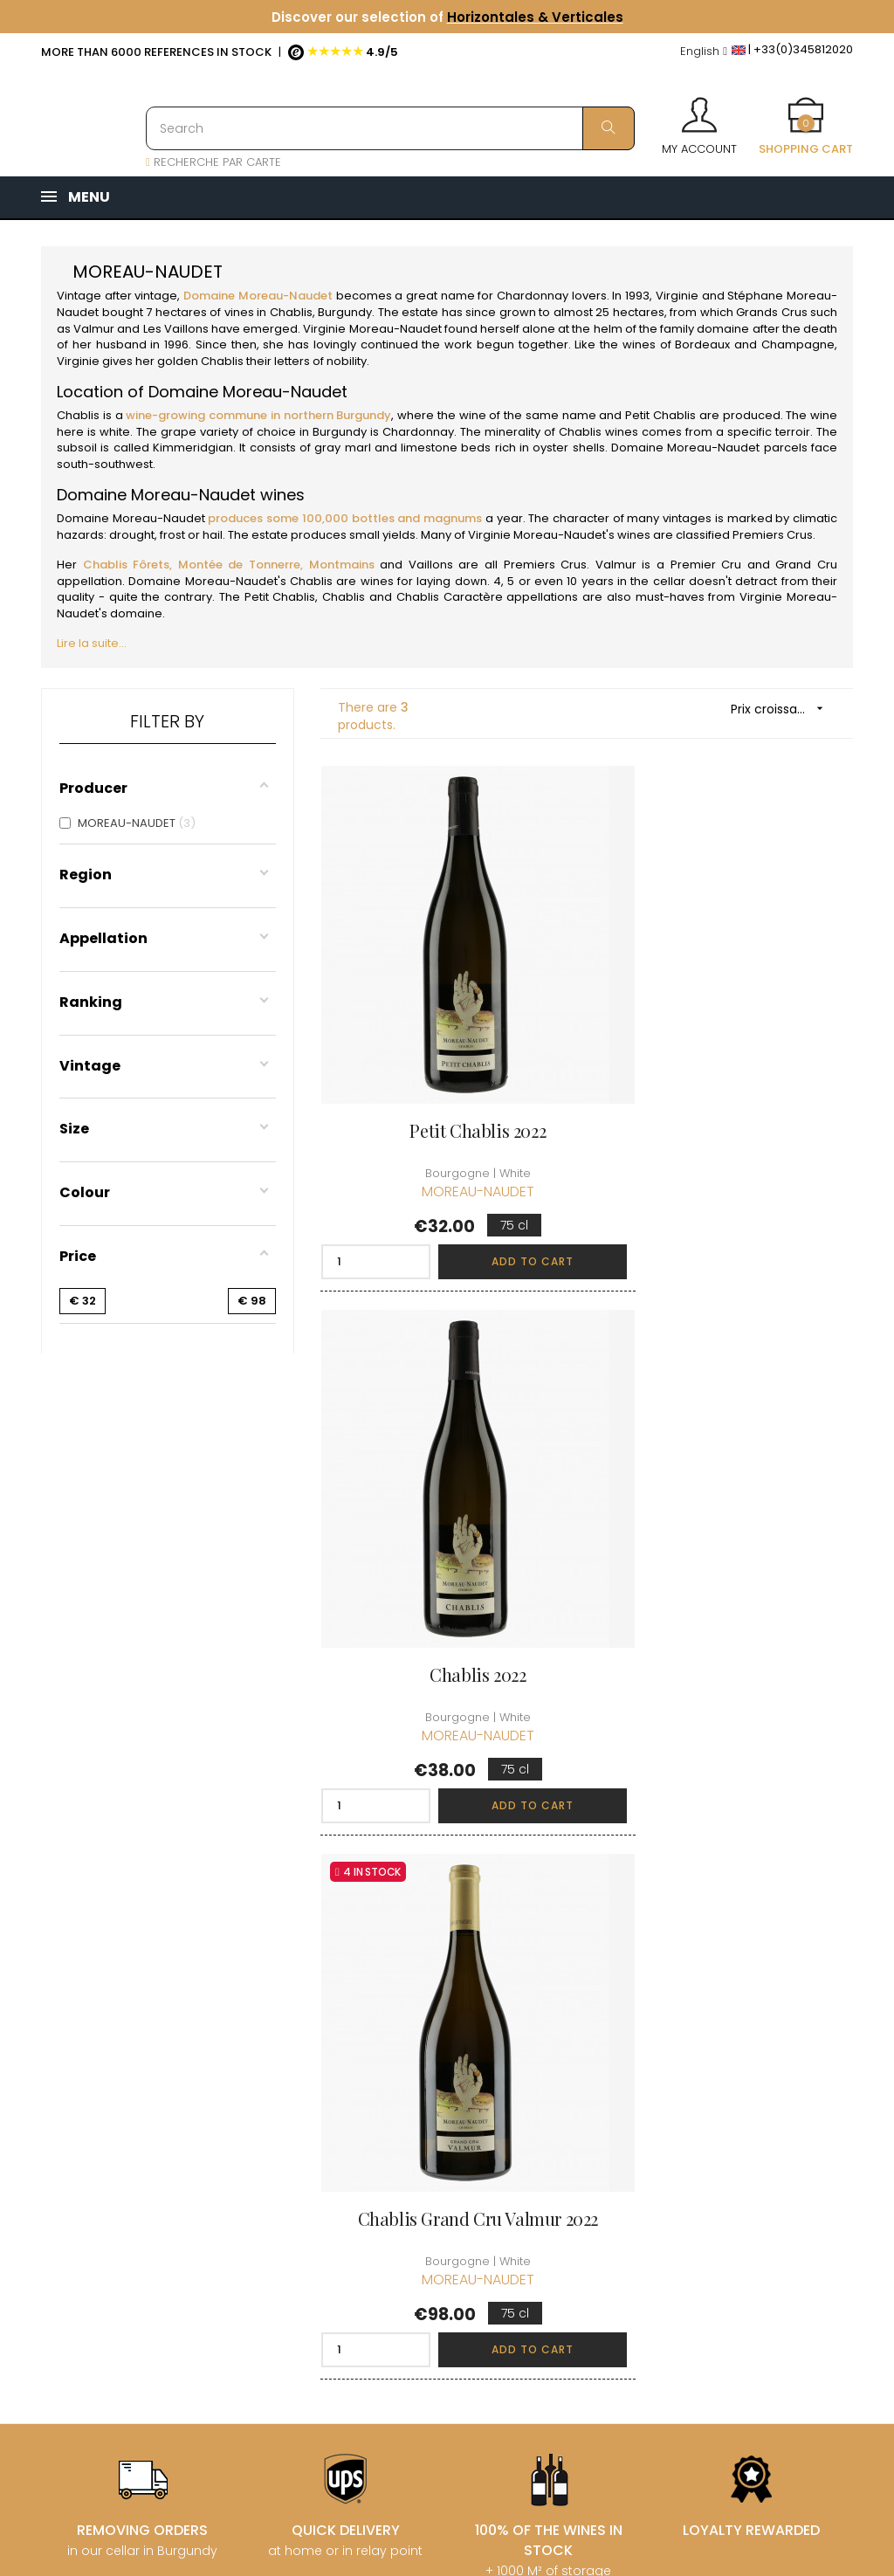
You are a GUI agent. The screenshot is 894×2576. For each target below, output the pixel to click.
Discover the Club (721, 2074)
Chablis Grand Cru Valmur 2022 (447, 1588)
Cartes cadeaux (576, 2217)
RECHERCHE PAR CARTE (213, 162)
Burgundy (345, 312)
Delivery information (423, 2114)
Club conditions (714, 2137)
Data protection (435, 2235)
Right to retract (432, 2266)
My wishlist (559, 2186)
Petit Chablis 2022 (447, 1087)
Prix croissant (783, 708)
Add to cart (491, 1218)
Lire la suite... (92, 643)
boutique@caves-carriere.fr (144, 2161)
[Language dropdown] (703, 52)
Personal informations (566, 2083)
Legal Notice (425, 2203)
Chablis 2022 (726, 1087)
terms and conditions (420, 2163)
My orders (559, 2123)
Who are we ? (430, 2074)
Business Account (440, 2298)
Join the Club (707, 2105)
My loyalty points (577, 2154)
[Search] (390, 128)
